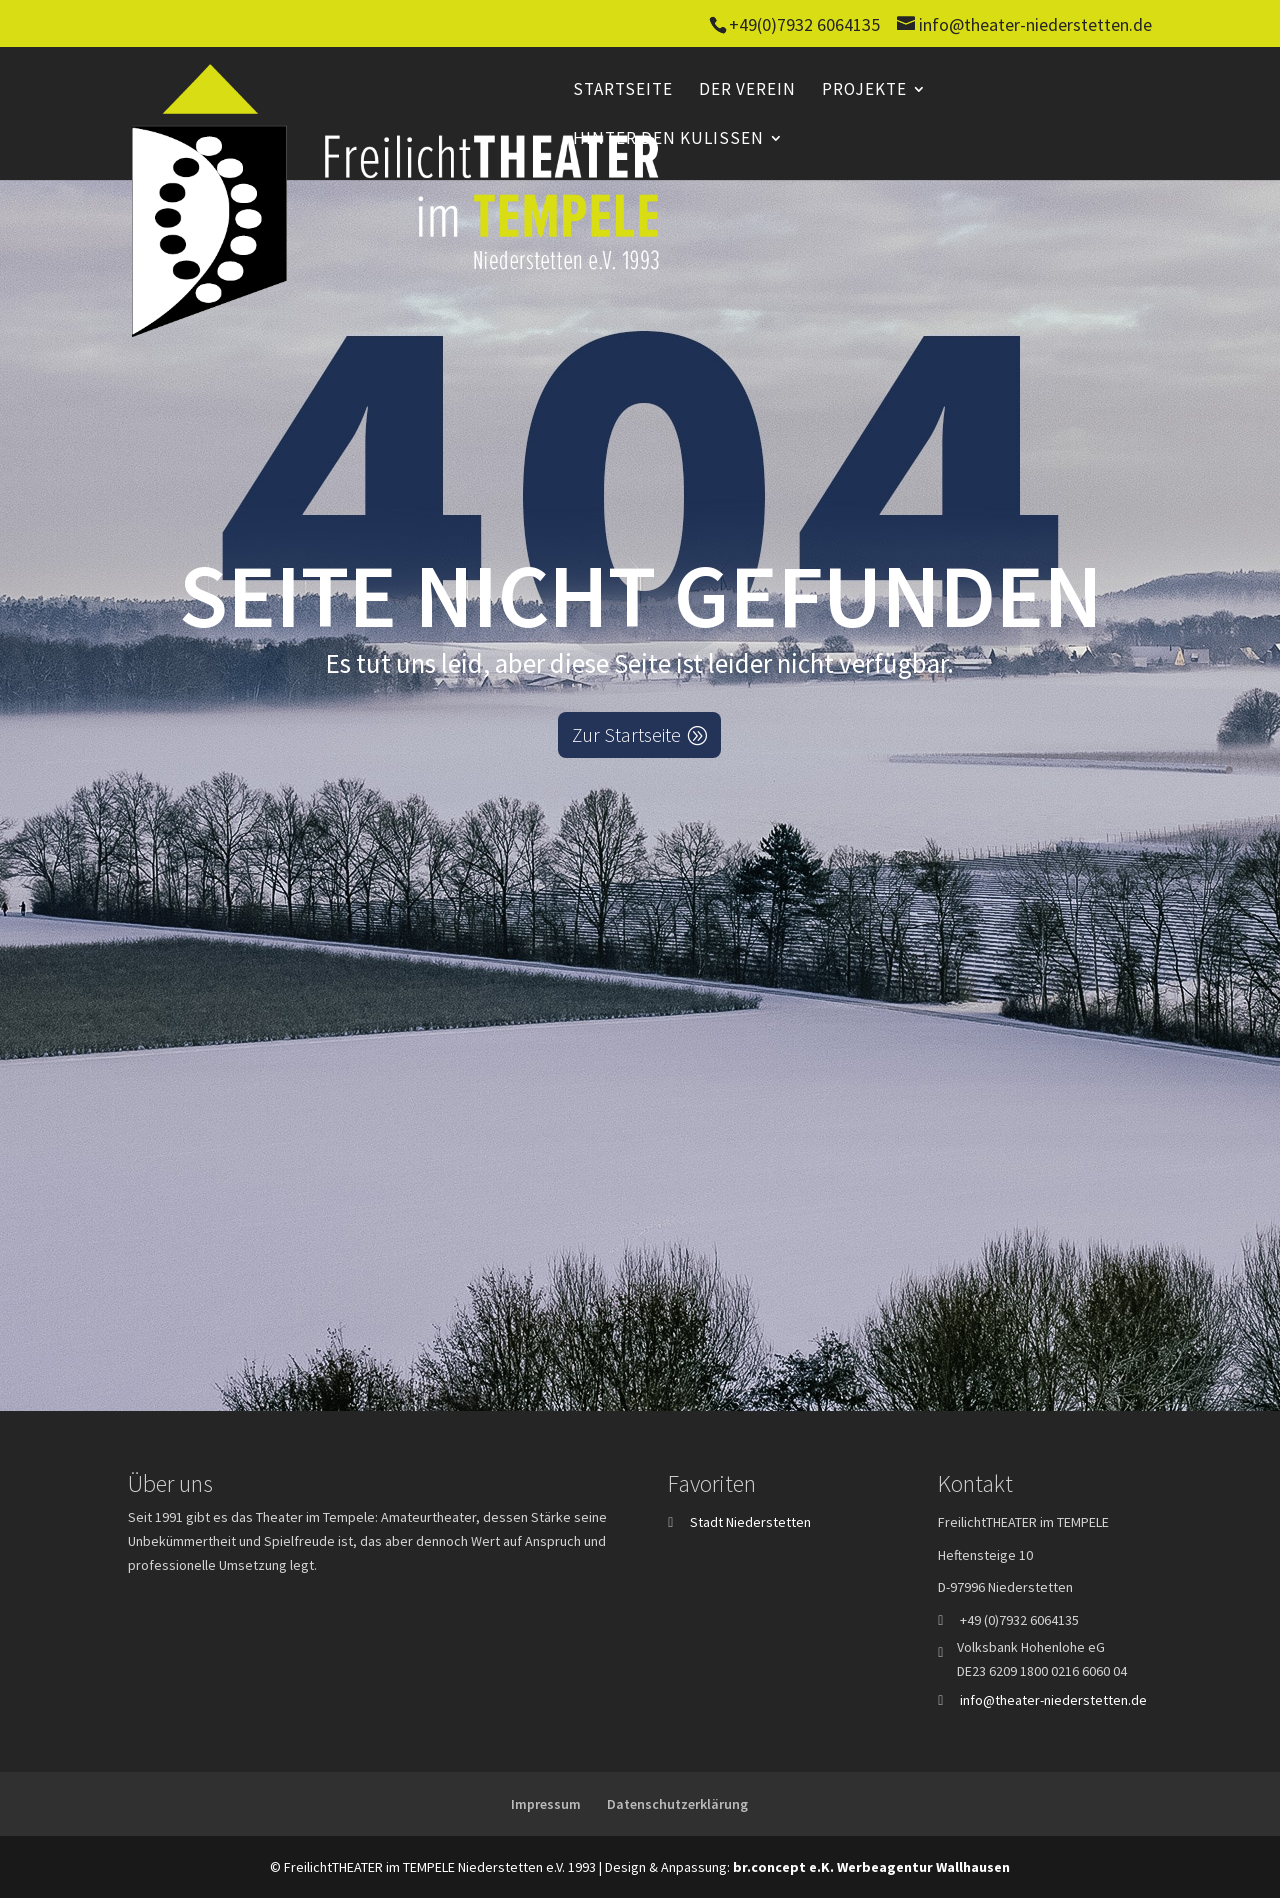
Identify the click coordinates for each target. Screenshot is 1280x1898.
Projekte (864, 91)
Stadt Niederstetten (750, 1522)
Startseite (623, 91)
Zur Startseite (626, 734)
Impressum (546, 1804)
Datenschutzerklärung (677, 1804)
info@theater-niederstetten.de (1053, 1700)
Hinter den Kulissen (668, 140)
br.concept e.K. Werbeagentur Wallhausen (871, 1867)
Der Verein (747, 91)
